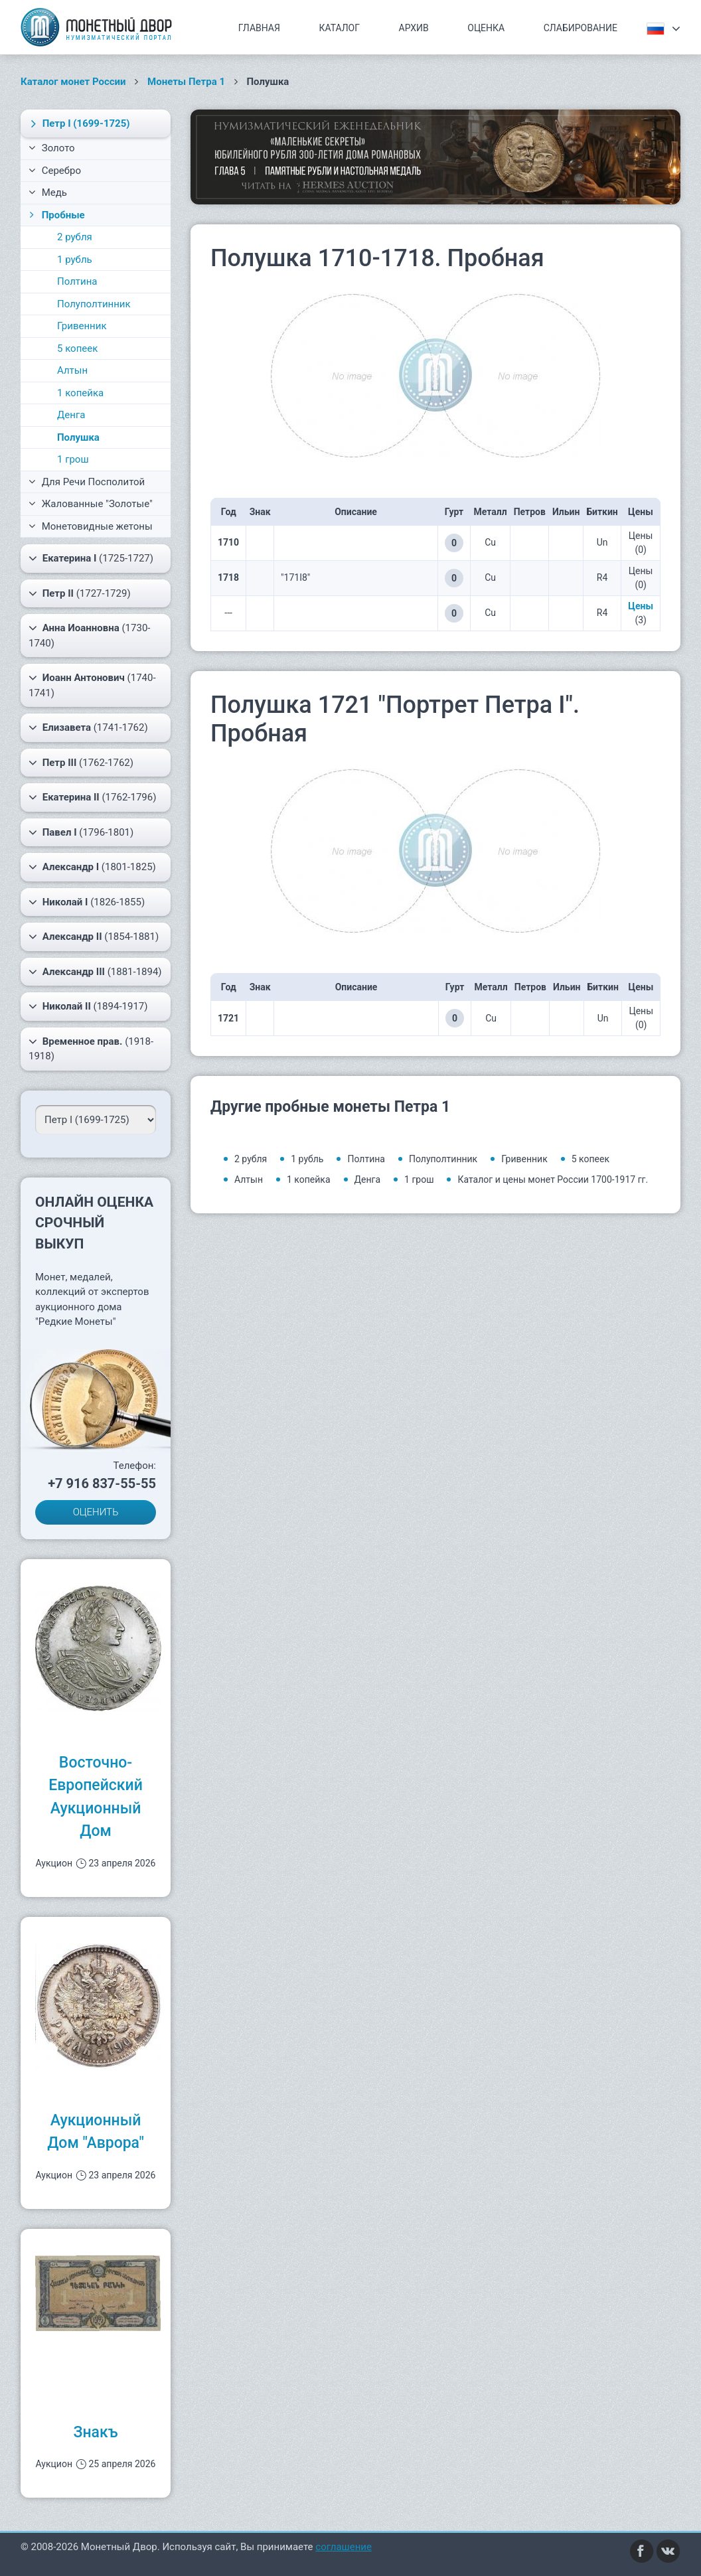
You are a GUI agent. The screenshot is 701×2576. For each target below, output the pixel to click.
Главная (259, 28)
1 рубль (74, 259)
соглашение (343, 2547)
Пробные (56, 215)
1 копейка (80, 393)
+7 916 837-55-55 (102, 1483)
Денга (71, 415)
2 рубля (74, 237)
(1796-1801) (81, 832)
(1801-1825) (92, 866)
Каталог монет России (73, 82)
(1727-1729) (80, 593)
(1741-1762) (88, 727)
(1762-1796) (92, 797)
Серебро (55, 171)
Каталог (339, 28)
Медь (48, 192)
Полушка (78, 437)
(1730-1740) (89, 634)
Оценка (486, 28)
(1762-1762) (81, 762)
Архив (414, 28)
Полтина (77, 281)
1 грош (73, 459)
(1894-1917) (88, 1006)
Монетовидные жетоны (91, 526)
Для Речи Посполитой (87, 482)
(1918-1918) (91, 1048)
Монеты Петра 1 (186, 82)
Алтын (72, 370)
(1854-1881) (94, 936)
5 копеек (77, 348)
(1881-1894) (95, 971)
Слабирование (580, 28)
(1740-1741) (92, 684)
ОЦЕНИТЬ (96, 1512)
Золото (52, 148)
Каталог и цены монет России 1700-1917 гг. (552, 1179)
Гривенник (82, 326)
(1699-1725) (78, 123)
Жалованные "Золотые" (91, 504)
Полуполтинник (94, 304)
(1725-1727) (91, 558)
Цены (640, 606)
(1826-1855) (87, 902)
